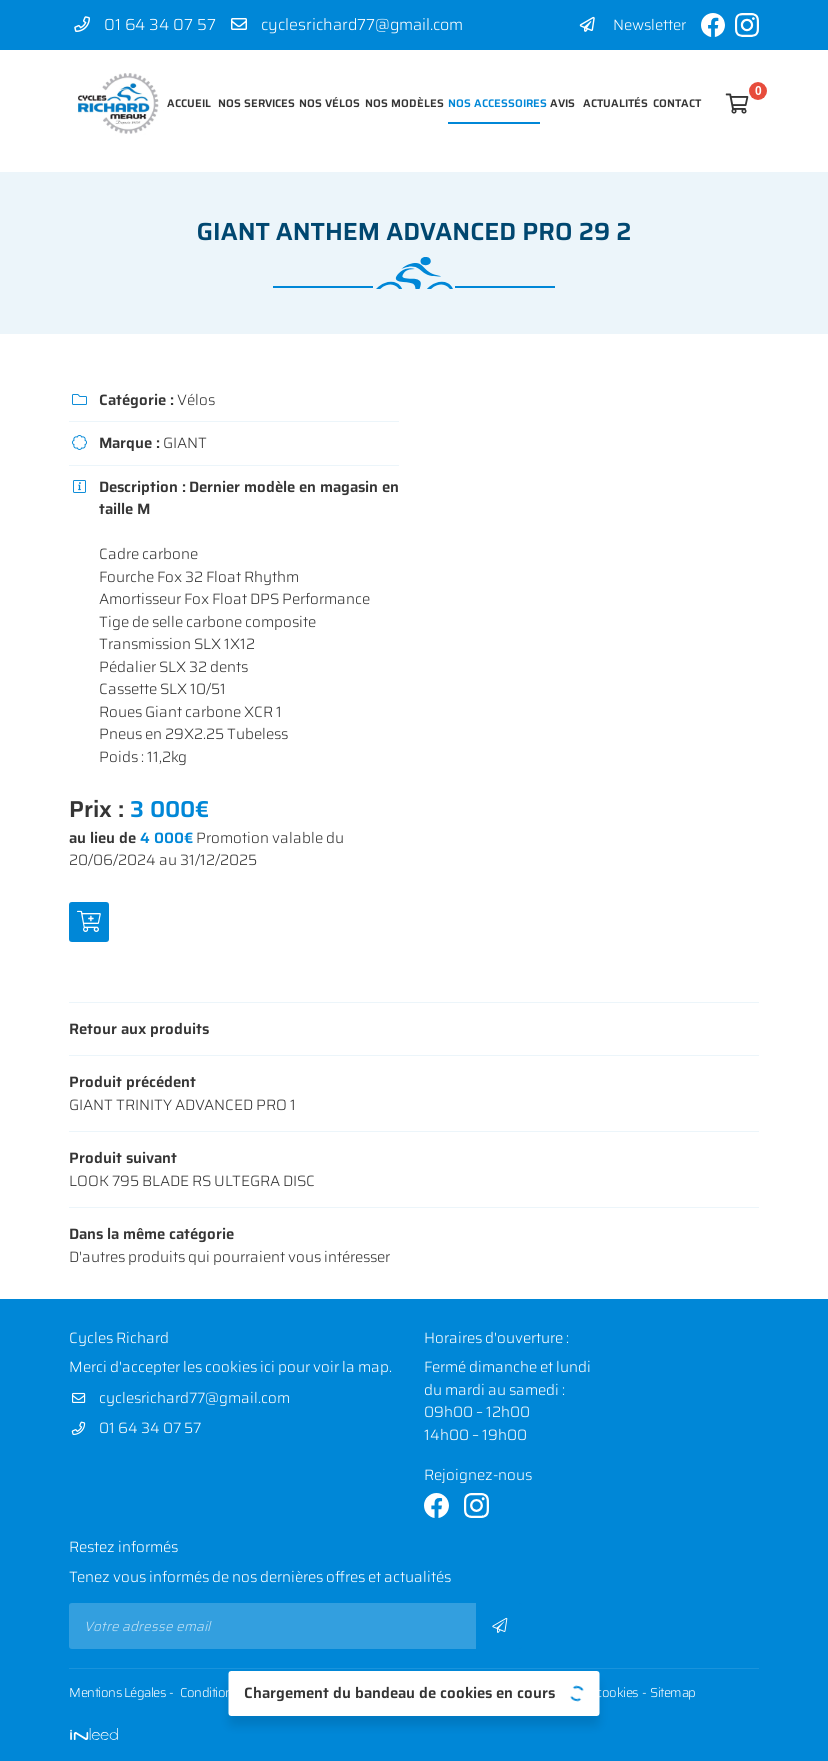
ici (267, 1367)
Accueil (187, 103)
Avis (561, 103)
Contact (675, 103)
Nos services (253, 103)
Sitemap (673, 1693)
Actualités (613, 103)
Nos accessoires (493, 103)
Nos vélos (327, 103)
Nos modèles (401, 103)
